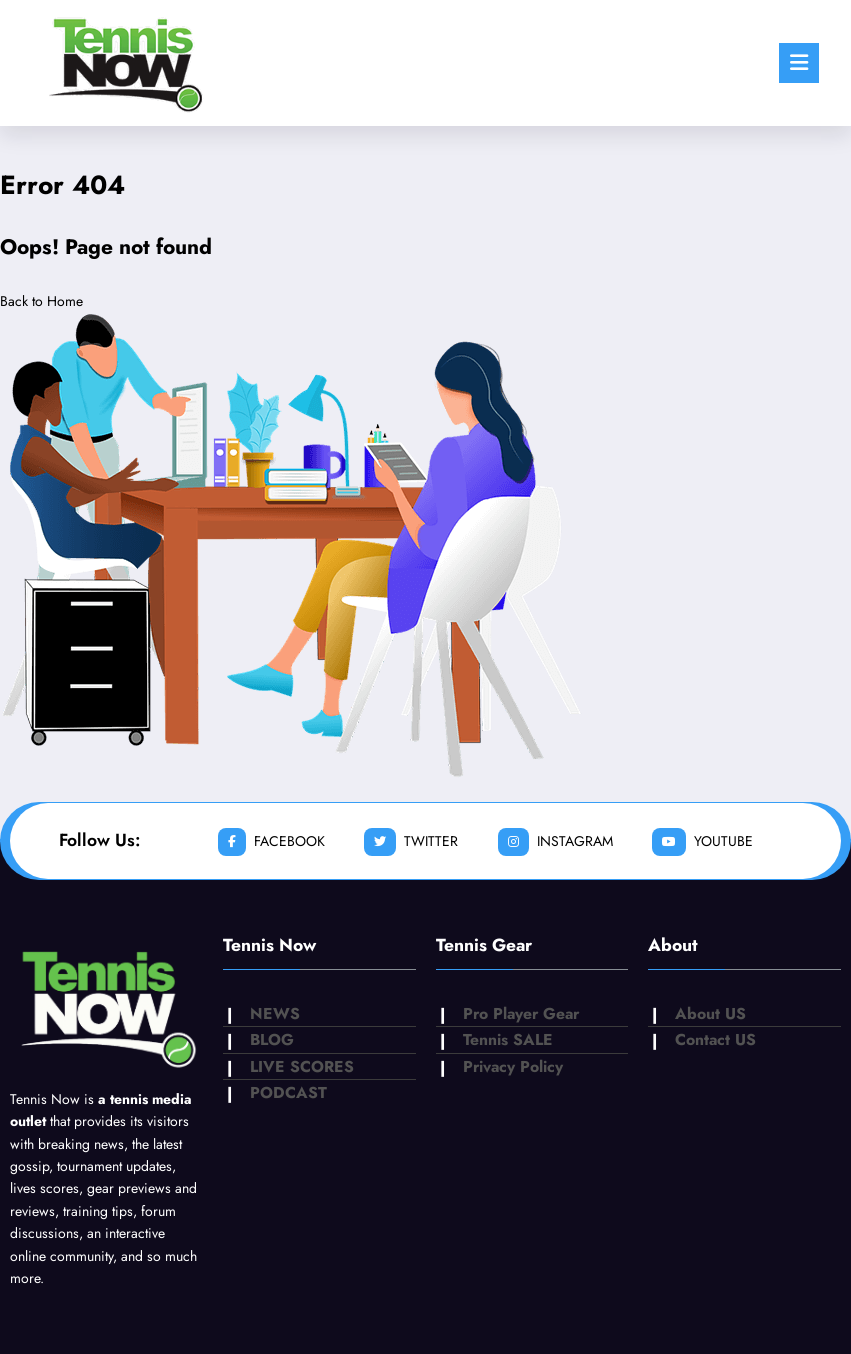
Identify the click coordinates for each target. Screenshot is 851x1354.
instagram (555, 842)
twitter (411, 842)
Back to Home (41, 301)
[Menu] (799, 63)
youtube (702, 842)
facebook (271, 842)
